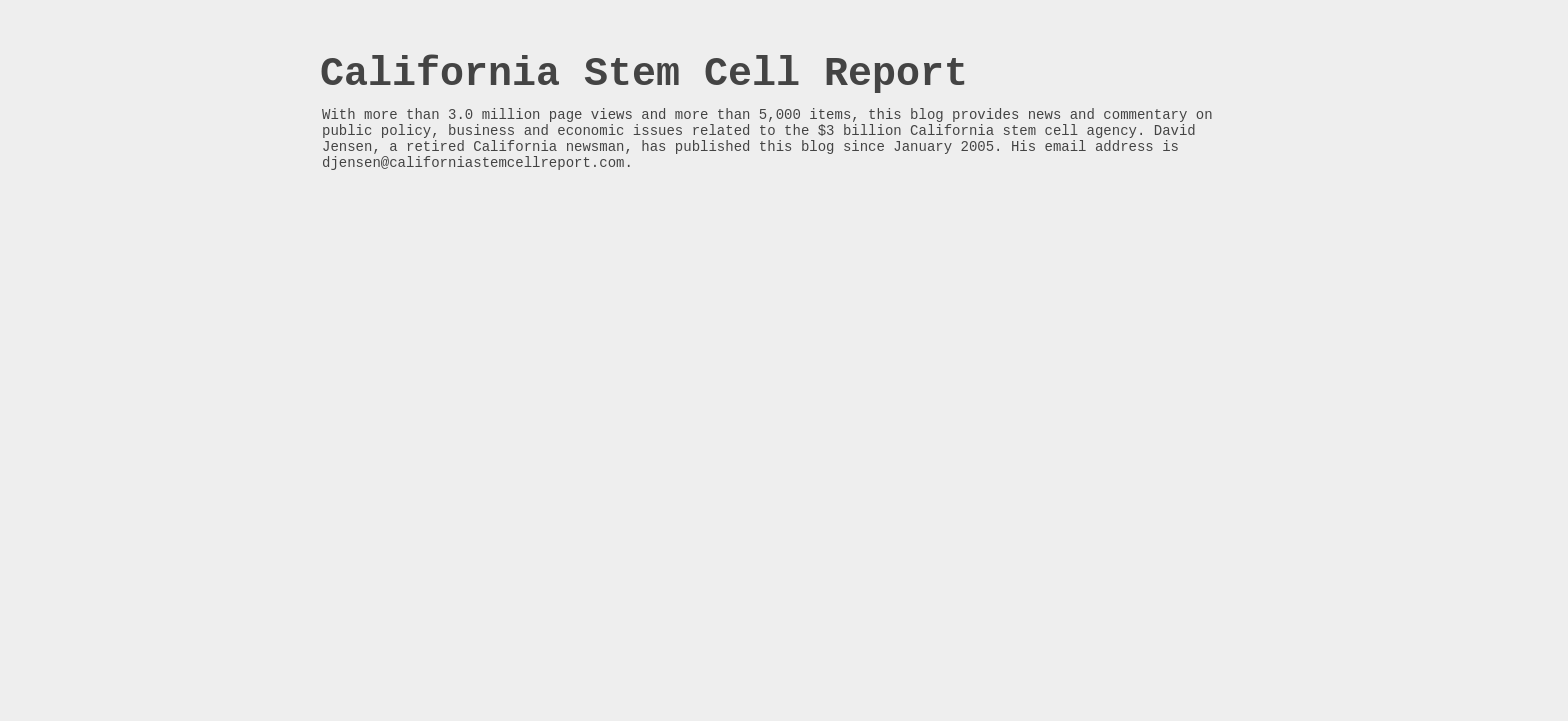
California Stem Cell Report (644, 74)
